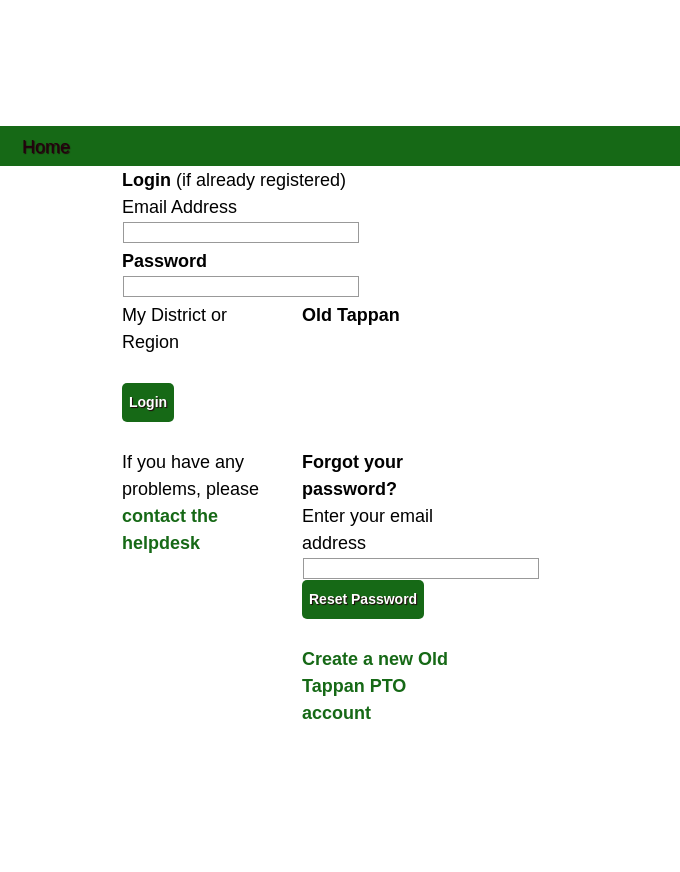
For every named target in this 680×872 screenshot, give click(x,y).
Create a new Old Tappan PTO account (375, 686)
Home (46, 145)
